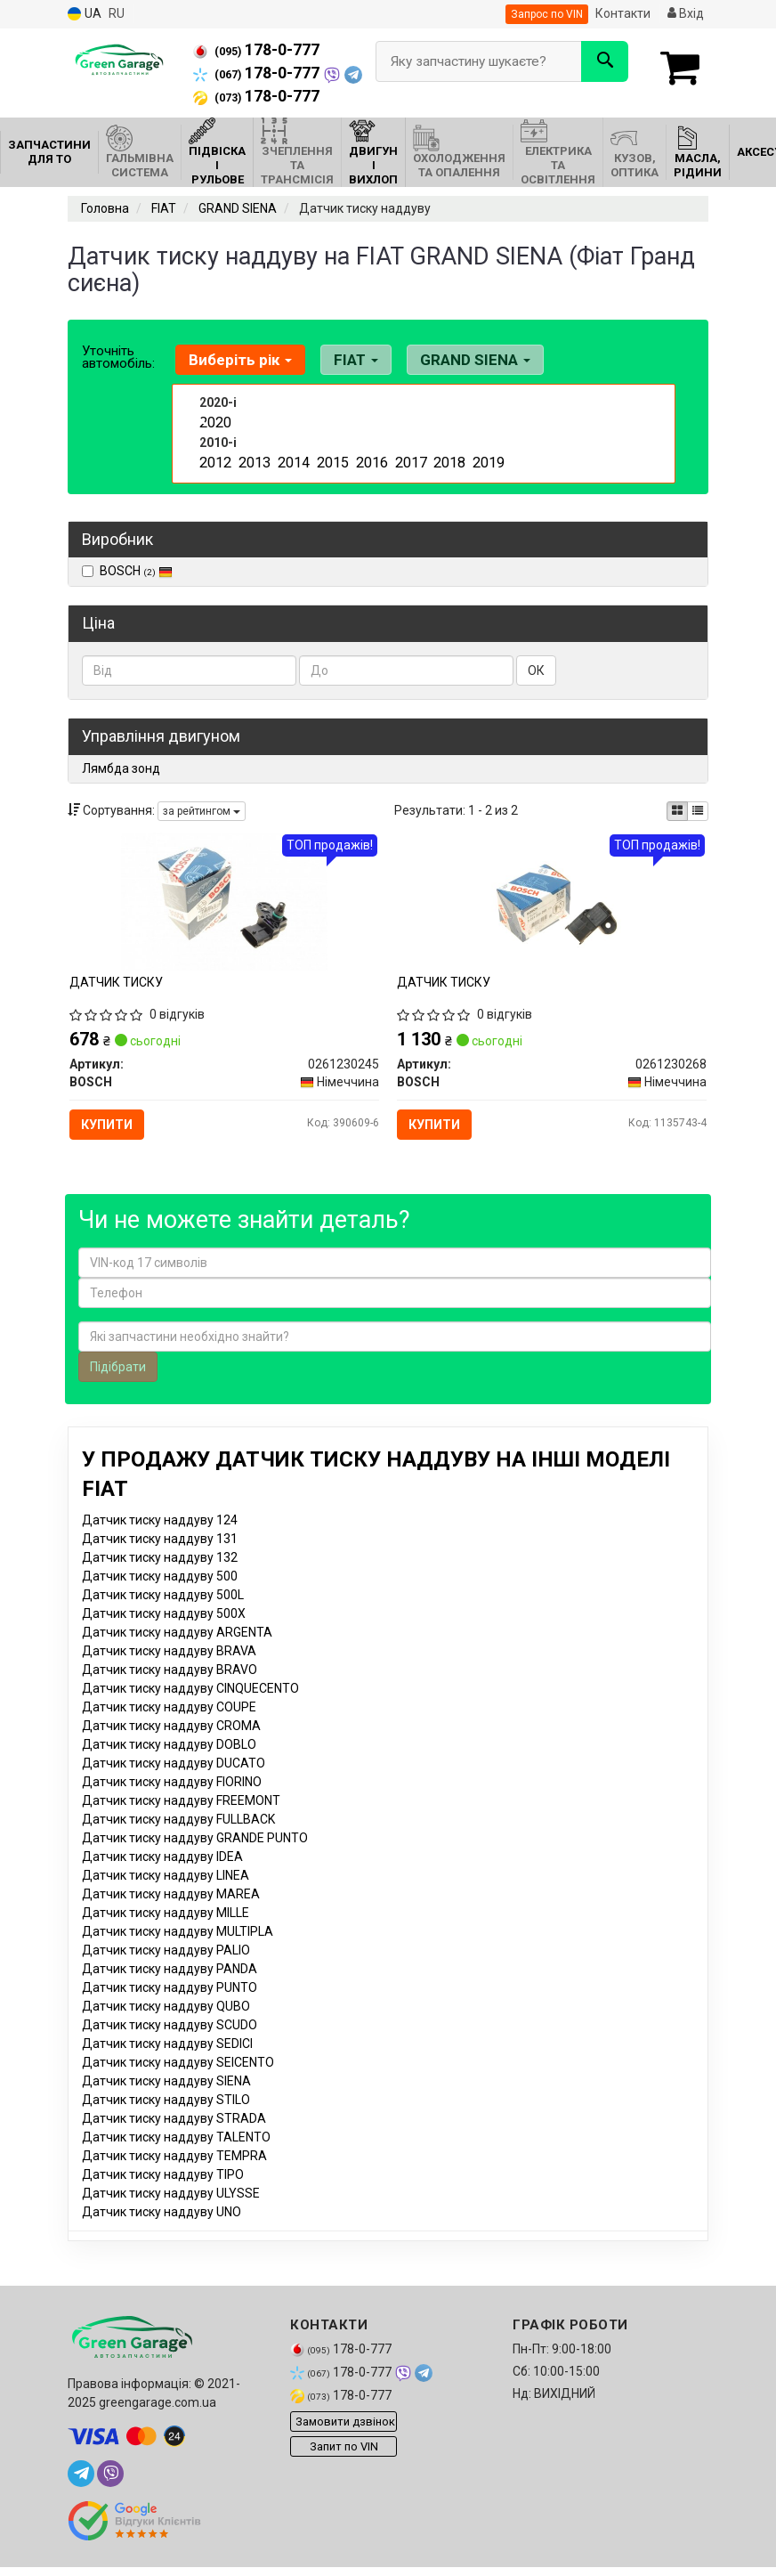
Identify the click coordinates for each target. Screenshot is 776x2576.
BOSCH (136, 571)
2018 (447, 458)
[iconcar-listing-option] (697, 811)
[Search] (604, 61)
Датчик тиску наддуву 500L (163, 1617)
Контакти (623, 13)
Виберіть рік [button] (236, 360)
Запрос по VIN (547, 14)
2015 (331, 458)
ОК (536, 670)
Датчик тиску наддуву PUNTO (169, 2010)
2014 (292, 458)
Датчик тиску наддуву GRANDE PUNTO (195, 1860)
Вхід (685, 13)
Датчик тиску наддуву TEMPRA (174, 2178)
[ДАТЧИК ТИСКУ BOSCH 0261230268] (552, 908)
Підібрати (118, 1389)
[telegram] (81, 2496)
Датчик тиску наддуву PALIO (166, 1972)
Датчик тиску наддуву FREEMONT (181, 1823)
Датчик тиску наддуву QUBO (166, 2028)
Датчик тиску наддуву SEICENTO (178, 2084)
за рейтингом (201, 811)
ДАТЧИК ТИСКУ (124, 989)
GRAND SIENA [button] (455, 360)
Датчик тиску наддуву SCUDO (169, 2047)
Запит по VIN (344, 2468)
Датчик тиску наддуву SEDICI (167, 2066)
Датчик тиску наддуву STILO (166, 2122)
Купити (116, 1132)
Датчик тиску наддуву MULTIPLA (177, 1953)
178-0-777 (256, 50)
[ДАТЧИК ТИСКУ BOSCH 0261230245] (224, 908)
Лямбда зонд (121, 768)
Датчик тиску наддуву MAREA (171, 1916)
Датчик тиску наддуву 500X (164, 1636)
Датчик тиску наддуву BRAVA (169, 1673)
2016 (370, 458)
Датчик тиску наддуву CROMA (171, 1748)
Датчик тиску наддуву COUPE (169, 1729)
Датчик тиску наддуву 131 (160, 1561)
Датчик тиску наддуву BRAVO (169, 1692)
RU (117, 13)
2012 (213, 458)
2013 (252, 458)
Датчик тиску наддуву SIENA (166, 2103)
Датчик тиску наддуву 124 (160, 1542)
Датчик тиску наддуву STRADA (174, 2140)
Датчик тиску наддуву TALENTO (176, 2159)
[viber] (110, 2496)
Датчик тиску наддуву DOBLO (169, 1766)
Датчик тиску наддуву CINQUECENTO (190, 1710)
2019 (487, 458)
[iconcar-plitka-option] (677, 811)
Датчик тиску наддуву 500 (160, 1598)
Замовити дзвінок (345, 2443)
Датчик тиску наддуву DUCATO (173, 1785)
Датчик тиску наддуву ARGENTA (177, 1654)
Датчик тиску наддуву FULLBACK (178, 1841)
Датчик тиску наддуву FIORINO (172, 1804)
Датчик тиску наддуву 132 (160, 1579)
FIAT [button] (344, 360)
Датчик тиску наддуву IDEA (162, 1879)
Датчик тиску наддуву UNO (161, 2234)
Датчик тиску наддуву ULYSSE (171, 2215)
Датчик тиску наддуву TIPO (163, 2197)
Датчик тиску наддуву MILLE (165, 1935)
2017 (409, 458)
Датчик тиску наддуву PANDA (169, 1991)
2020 (213, 421)
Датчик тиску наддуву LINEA (165, 1897)
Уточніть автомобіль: (118, 357)
